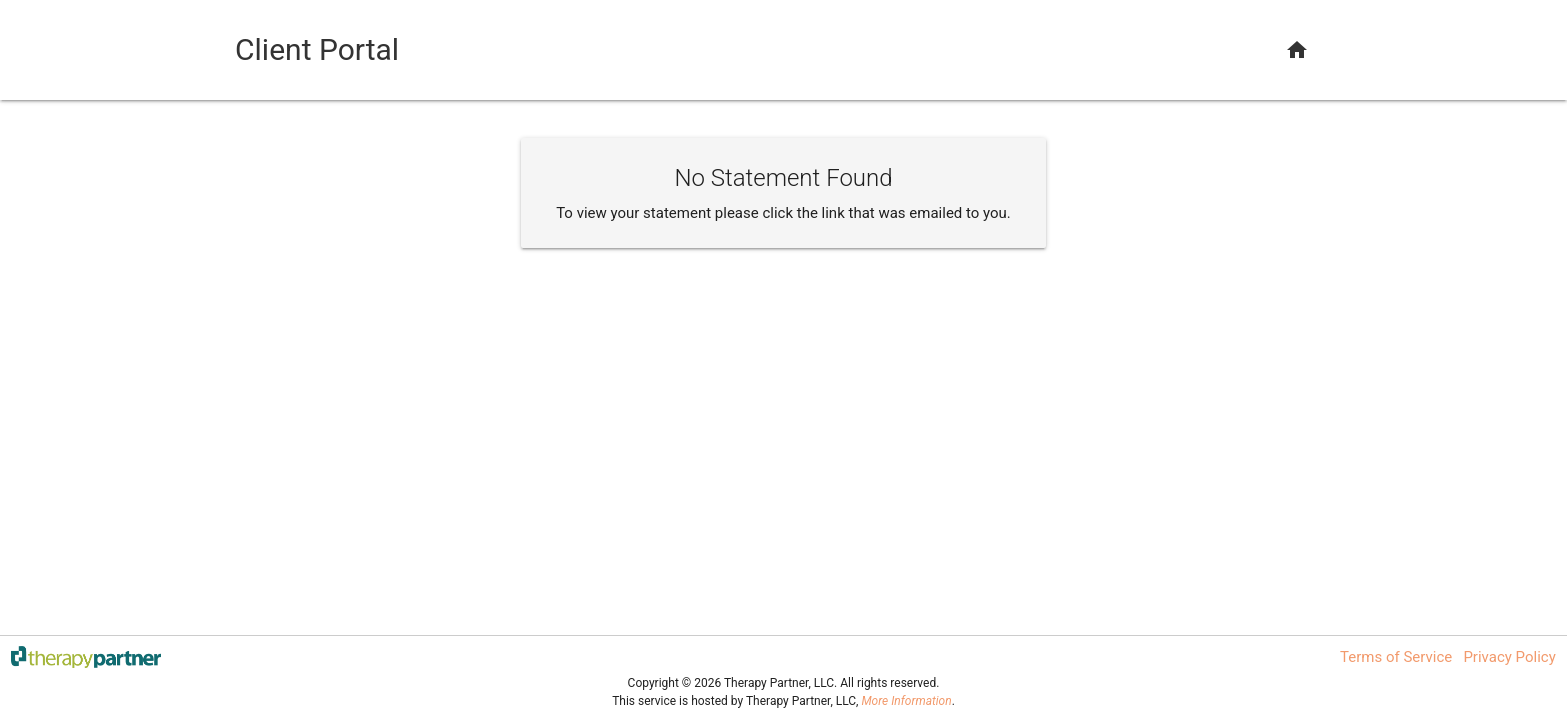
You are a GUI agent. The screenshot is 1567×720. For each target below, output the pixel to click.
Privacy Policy (1509, 657)
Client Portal (317, 49)
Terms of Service (1396, 657)
